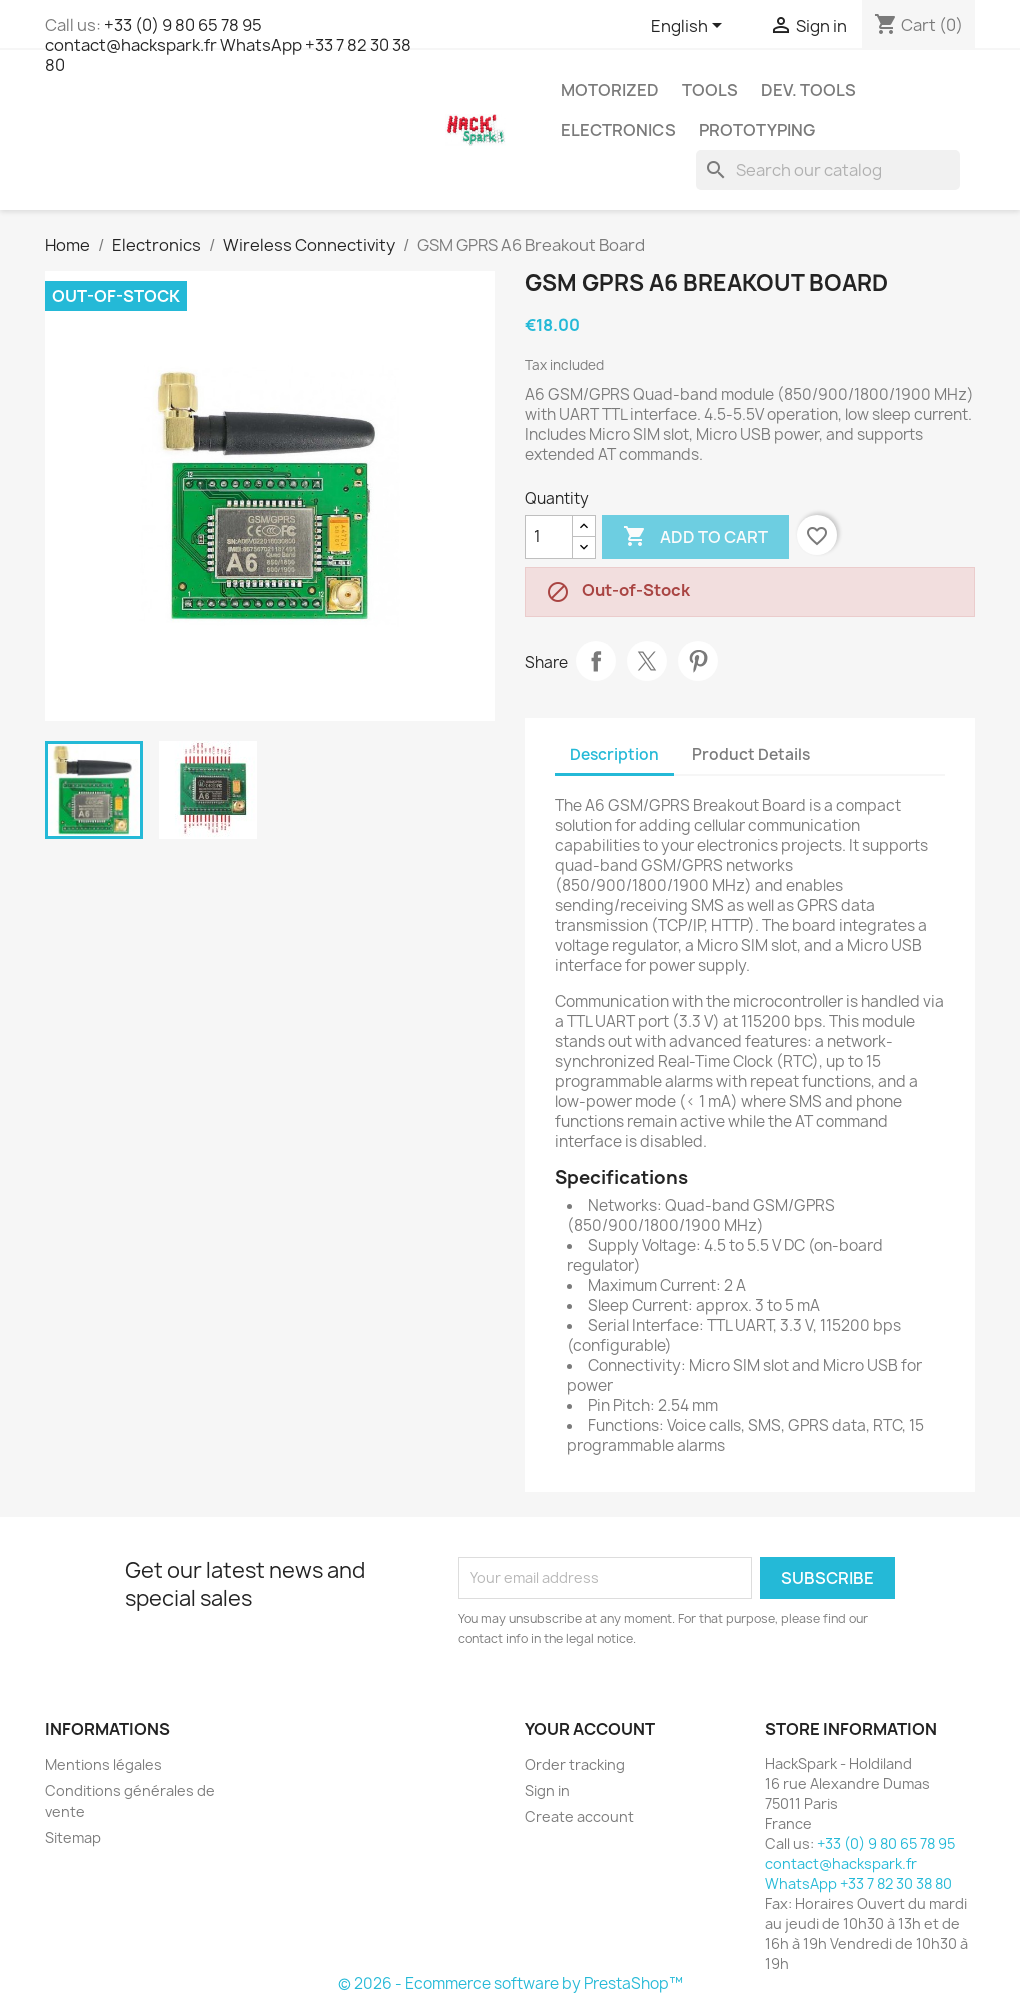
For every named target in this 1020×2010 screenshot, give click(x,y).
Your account (590, 1729)
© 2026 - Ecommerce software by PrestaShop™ (510, 1983)
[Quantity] (549, 537)
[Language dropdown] (690, 27)
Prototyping (757, 130)
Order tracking (575, 1764)
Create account (579, 1816)
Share (596, 661)
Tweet (647, 661)
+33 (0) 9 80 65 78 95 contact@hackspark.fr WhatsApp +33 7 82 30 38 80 (228, 45)
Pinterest (698, 661)
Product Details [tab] (751, 754)
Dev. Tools (808, 90)
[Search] (828, 170)
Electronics (618, 130)
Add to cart (695, 537)
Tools (710, 90)
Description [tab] (614, 754)
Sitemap (73, 1837)
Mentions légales (103, 1764)
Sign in (547, 1790)
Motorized (610, 90)
